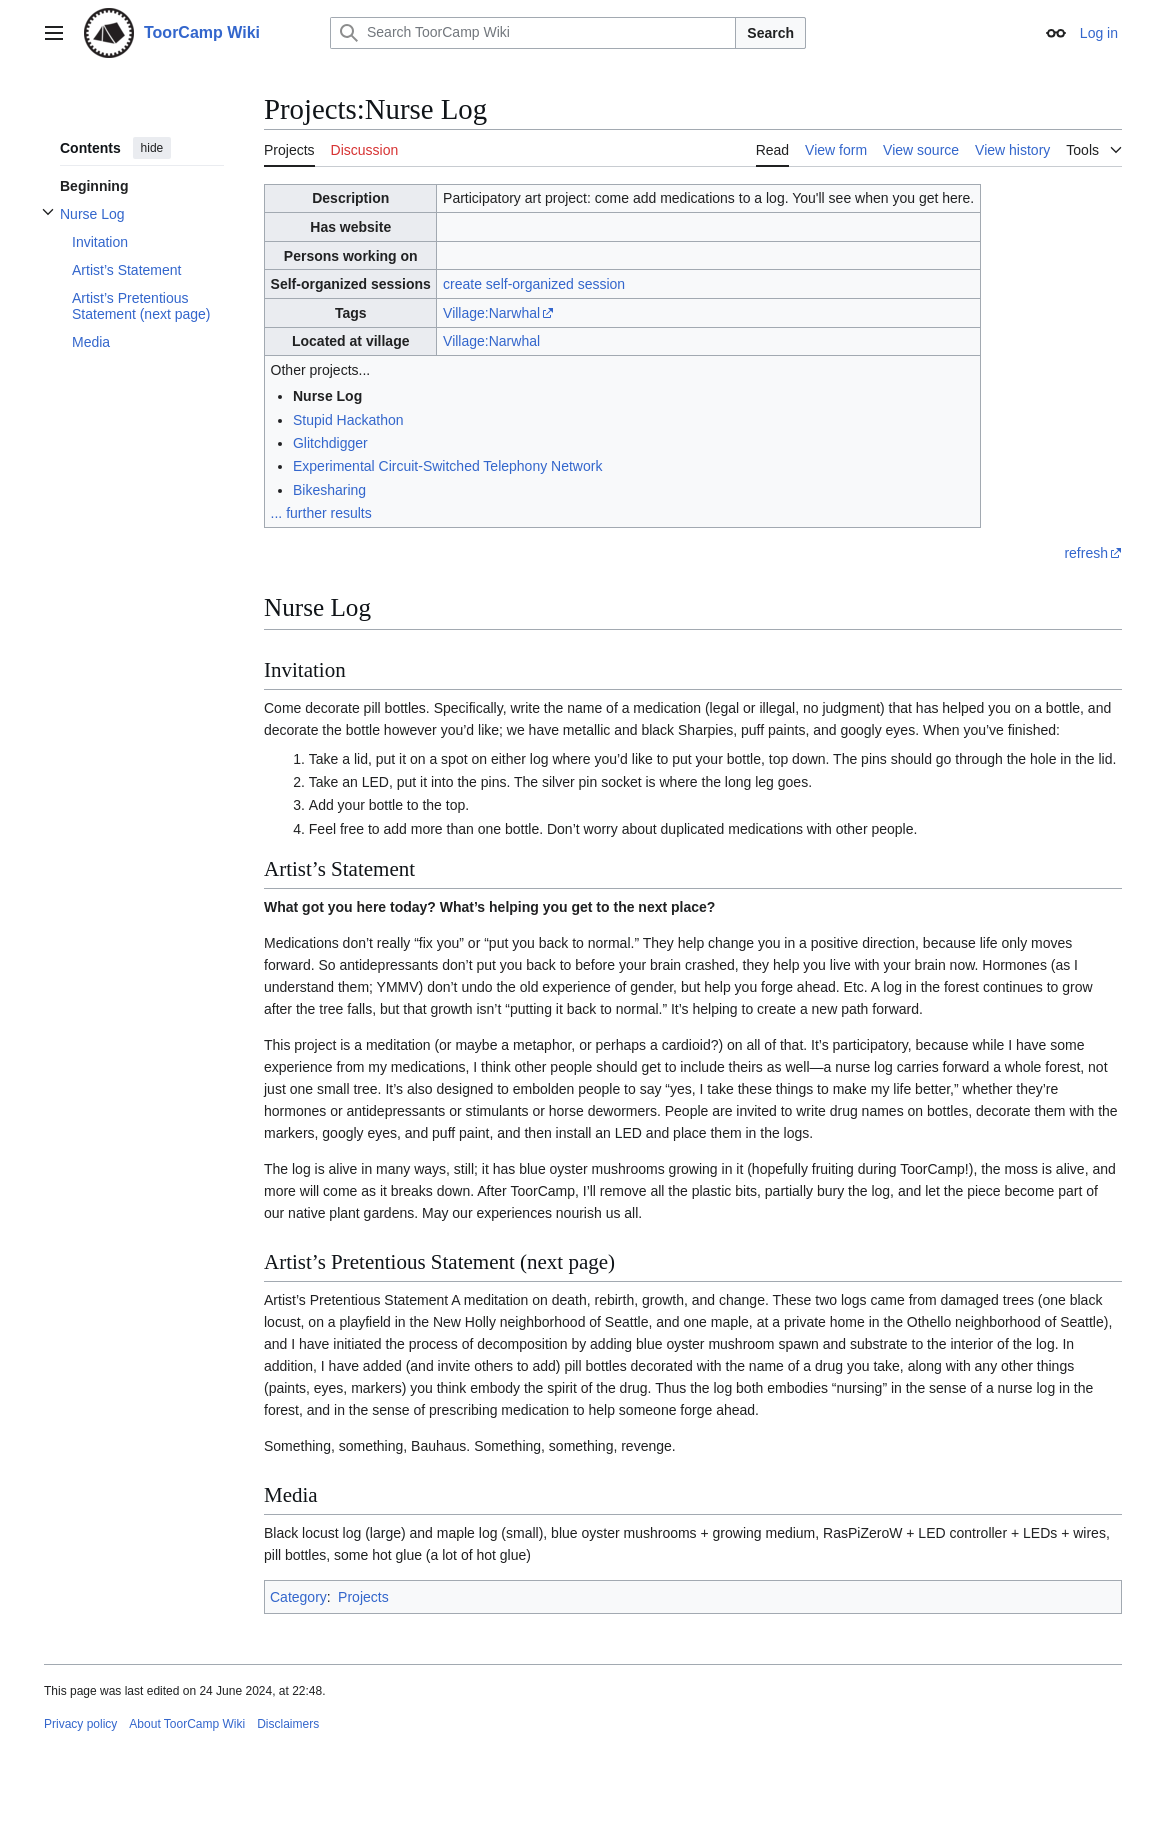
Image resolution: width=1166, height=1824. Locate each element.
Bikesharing (329, 490)
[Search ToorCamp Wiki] (533, 33)
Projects (363, 1597)
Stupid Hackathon (348, 420)
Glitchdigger (330, 443)
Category (298, 1597)
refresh (1086, 553)
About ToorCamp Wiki (187, 1724)
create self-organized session (534, 284)
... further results (321, 513)
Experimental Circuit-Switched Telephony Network (447, 466)
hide (152, 148)
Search (770, 33)
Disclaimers (288, 1724)
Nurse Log (327, 396)
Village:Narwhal (491, 313)
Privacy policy (80, 1724)
